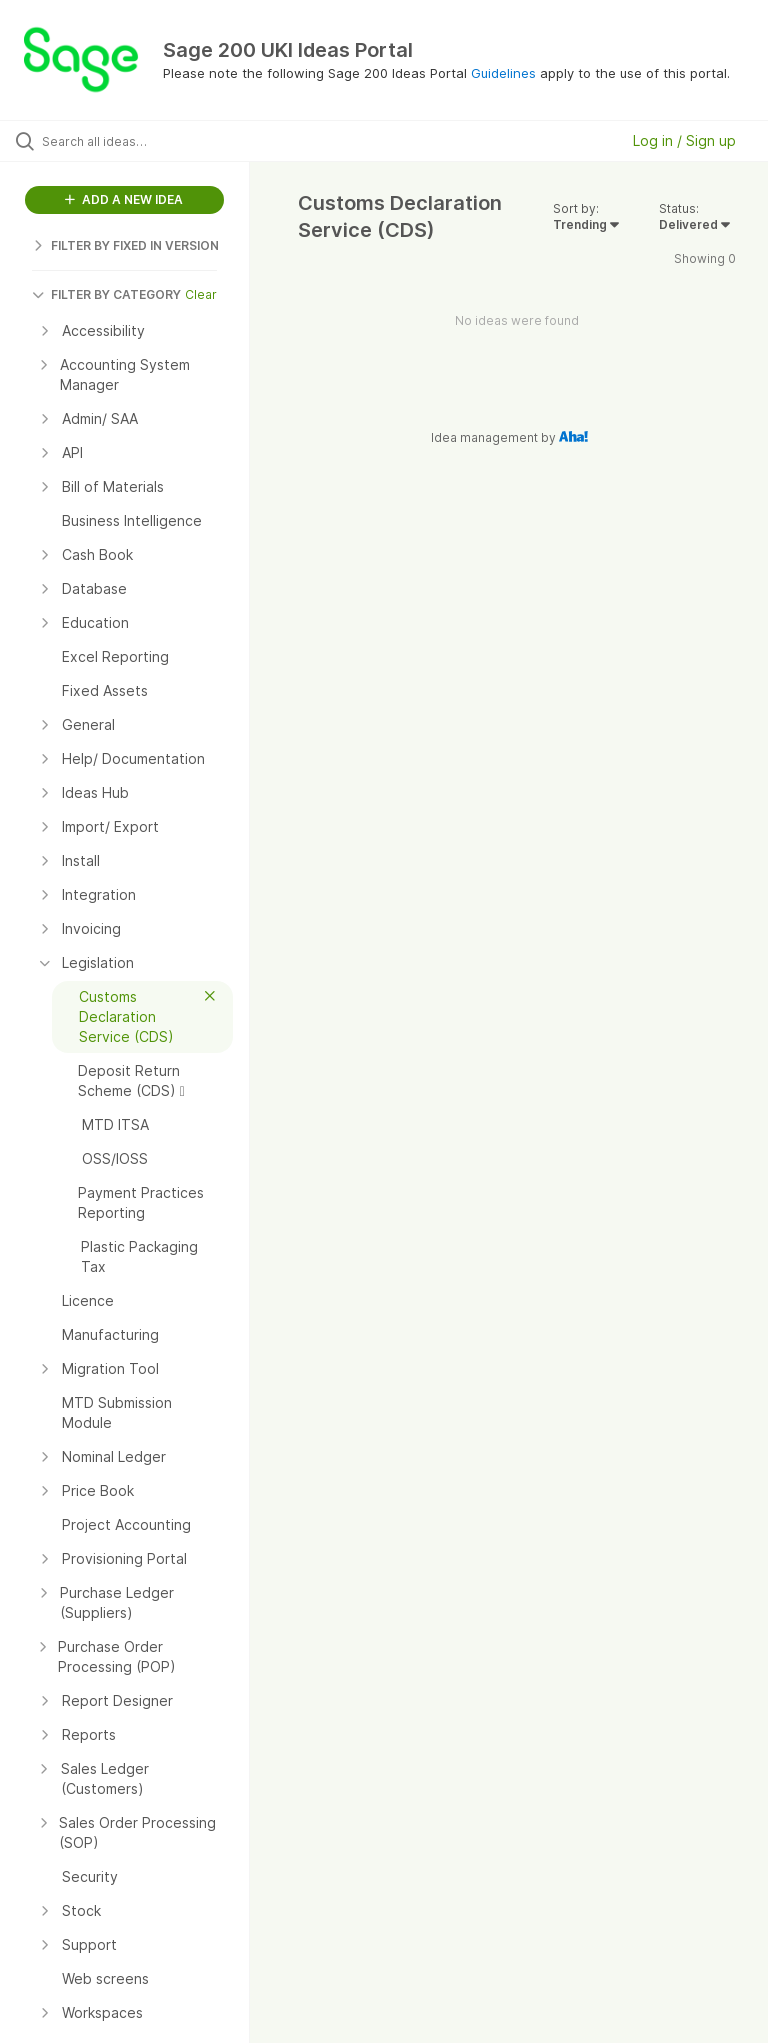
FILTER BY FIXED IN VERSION (125, 245)
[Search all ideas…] (135, 141)
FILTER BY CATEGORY (106, 294)
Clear (201, 294)
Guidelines (503, 73)
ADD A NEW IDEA (124, 199)
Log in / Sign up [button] (684, 140)
